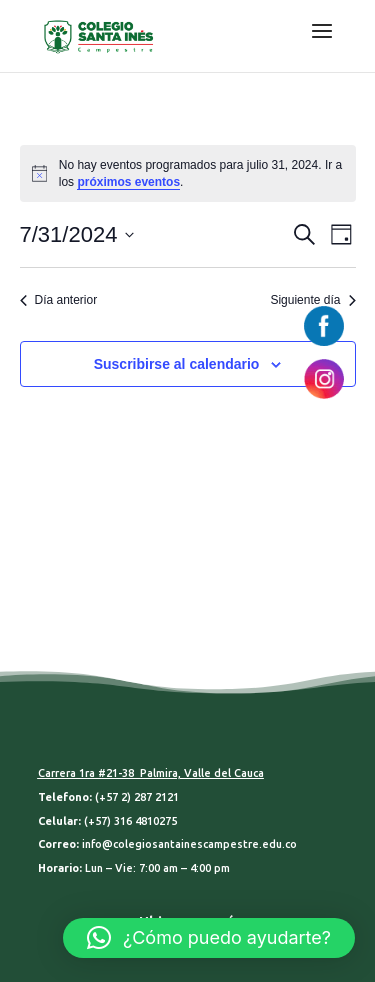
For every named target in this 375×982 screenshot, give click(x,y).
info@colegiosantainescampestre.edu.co (189, 844)
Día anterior (59, 300)
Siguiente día (312, 300)
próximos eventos (128, 182)
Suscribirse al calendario (177, 364)
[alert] (188, 173)
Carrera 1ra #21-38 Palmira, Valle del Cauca (151, 773)
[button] (209, 938)
